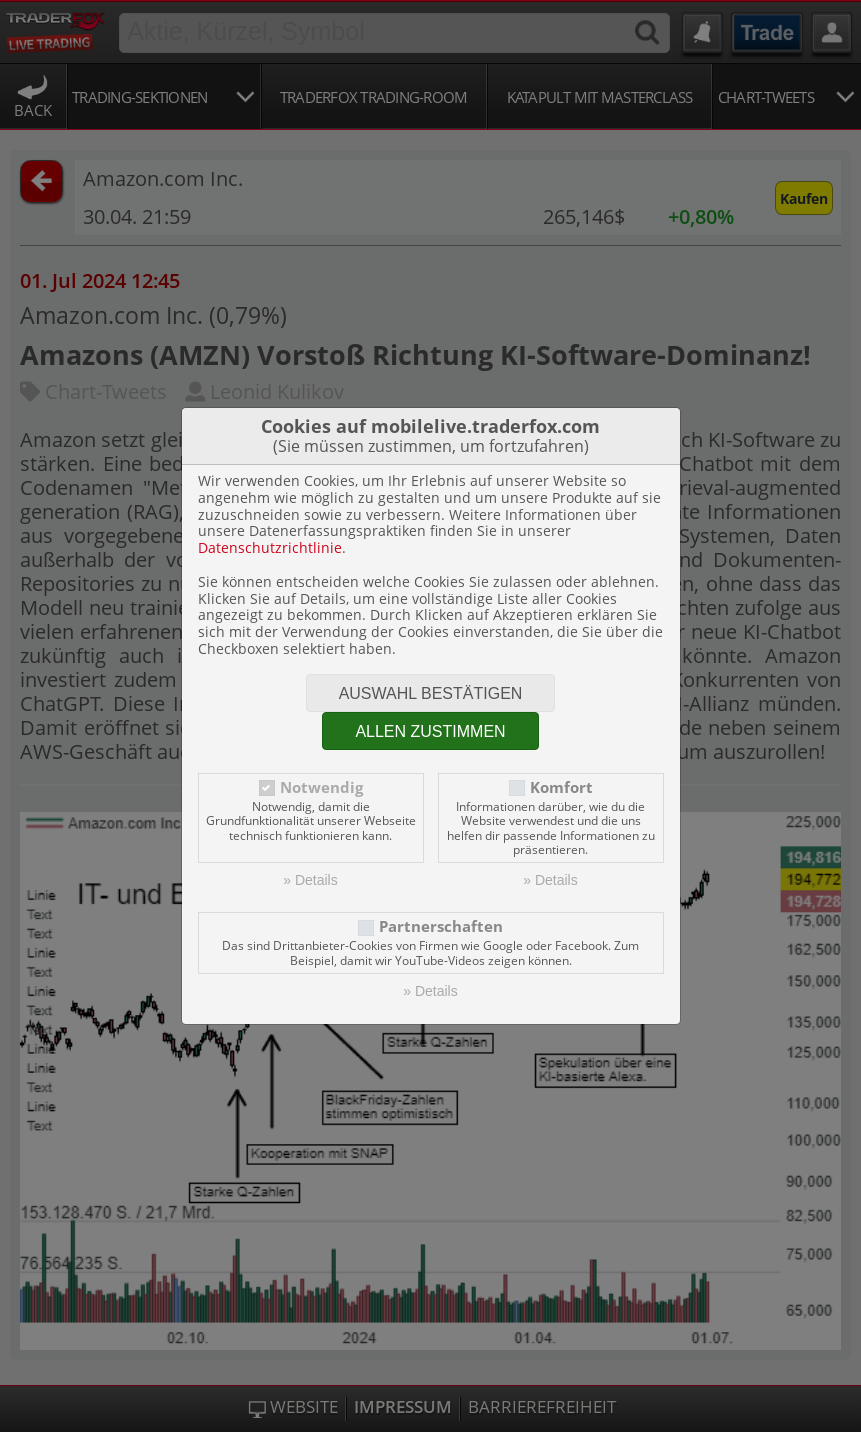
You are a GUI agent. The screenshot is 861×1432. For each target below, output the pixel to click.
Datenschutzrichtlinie (270, 547)
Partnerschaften (441, 926)
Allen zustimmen (430, 731)
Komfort (561, 787)
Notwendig (321, 787)
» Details (310, 880)
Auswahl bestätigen (431, 693)
